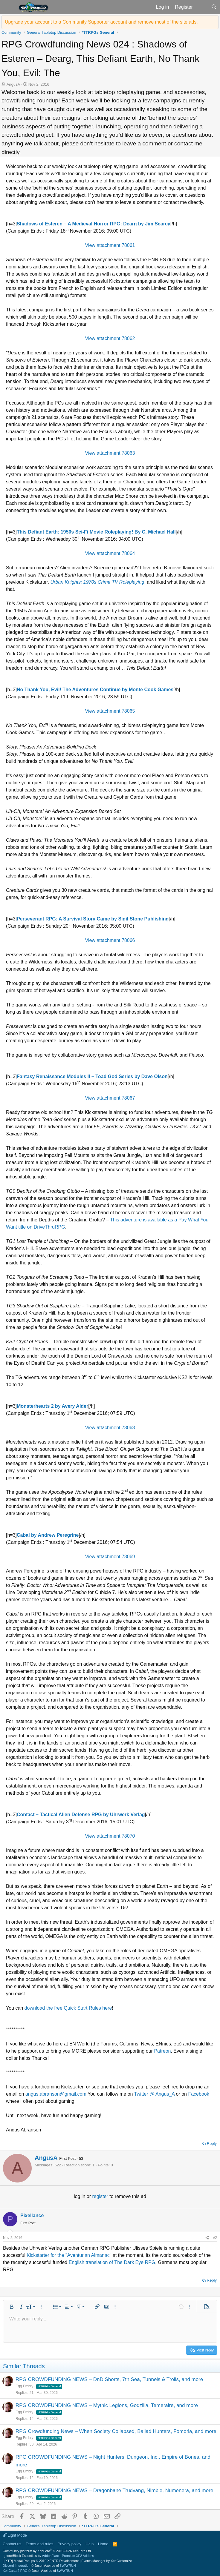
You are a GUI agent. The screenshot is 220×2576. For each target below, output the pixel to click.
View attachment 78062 (110, 338)
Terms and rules (39, 2544)
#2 (215, 2238)
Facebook (198, 2094)
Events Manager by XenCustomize (106, 2561)
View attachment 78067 (110, 1098)
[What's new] (202, 7)
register (100, 2196)
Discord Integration (16, 2565)
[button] (8, 7)
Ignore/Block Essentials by (48, 2555)
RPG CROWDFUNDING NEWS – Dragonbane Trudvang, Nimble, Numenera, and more (114, 2490)
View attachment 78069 (110, 1556)
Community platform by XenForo (47, 2551)
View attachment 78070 (110, 1836)
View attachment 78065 (110, 711)
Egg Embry (24, 2386)
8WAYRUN (68, 2565)
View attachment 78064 (110, 553)
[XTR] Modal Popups (41, 2561)
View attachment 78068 (110, 1427)
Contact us (12, 2544)
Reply (212, 2143)
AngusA (13, 84)
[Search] (214, 7)
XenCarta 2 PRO (15, 2570)
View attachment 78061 (110, 245)
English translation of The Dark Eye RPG (111, 2262)
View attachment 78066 (110, 940)
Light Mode (15, 2535)
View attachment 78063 (110, 453)
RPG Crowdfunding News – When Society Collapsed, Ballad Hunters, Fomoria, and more (116, 2431)
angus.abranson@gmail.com (55, 2094)
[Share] (207, 2237)
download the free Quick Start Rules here (68, 2008)
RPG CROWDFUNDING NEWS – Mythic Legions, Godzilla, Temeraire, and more (107, 2405)
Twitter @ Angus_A (154, 2094)
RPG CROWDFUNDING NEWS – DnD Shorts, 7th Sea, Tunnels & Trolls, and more (109, 2379)
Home (103, 2544)
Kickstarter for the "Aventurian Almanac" (69, 2255)
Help (90, 2544)
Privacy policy (69, 2544)
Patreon (162, 2051)
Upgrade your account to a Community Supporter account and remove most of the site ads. (101, 21)
